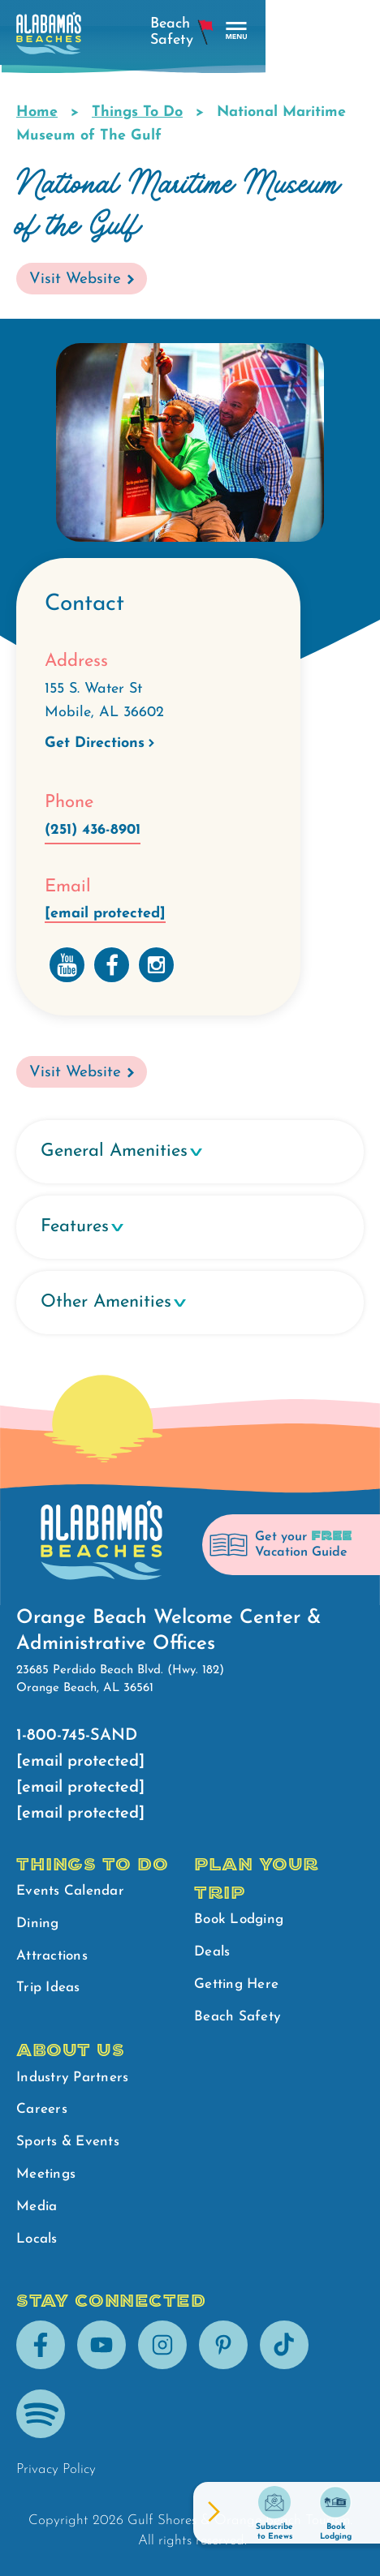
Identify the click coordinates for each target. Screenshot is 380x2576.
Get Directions (95, 743)
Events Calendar (70, 1891)
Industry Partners (72, 2077)
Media (36, 2206)
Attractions (52, 1956)
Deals (212, 1952)
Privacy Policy (56, 2469)
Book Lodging (238, 1919)
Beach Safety (237, 2017)
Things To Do (137, 112)
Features (75, 1226)
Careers (41, 2109)
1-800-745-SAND (76, 1736)
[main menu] (351, 31)
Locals (37, 2239)
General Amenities (114, 1151)
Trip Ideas (48, 1987)
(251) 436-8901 (92, 830)
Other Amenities (106, 1302)
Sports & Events (67, 2142)
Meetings (46, 2174)
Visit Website (75, 279)
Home (37, 112)
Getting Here (236, 1984)
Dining (37, 1923)
